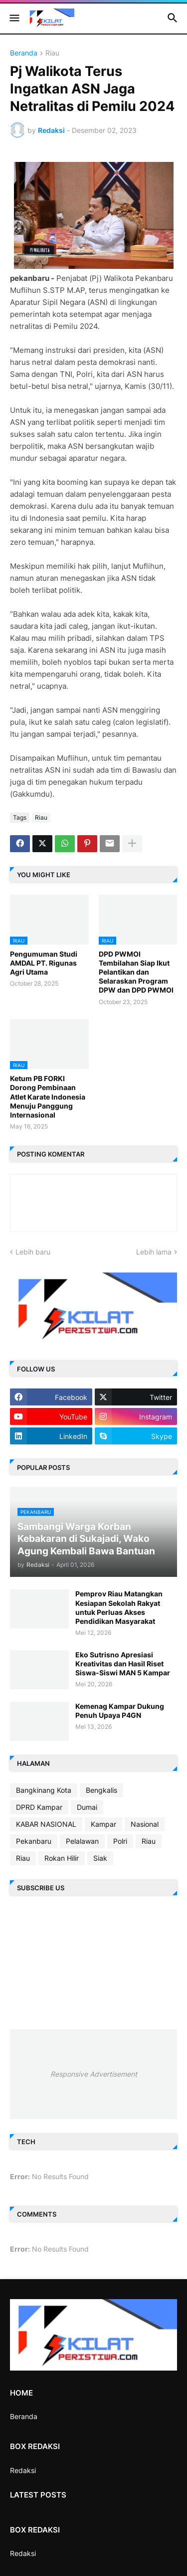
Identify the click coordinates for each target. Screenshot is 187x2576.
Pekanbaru (33, 1841)
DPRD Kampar (39, 1807)
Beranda (23, 53)
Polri (120, 1841)
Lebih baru (32, 1252)
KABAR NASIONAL (46, 1824)
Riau (52, 53)
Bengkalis (101, 1790)
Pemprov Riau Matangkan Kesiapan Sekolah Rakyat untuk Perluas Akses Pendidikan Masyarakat (119, 1607)
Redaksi (23, 2470)
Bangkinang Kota (43, 1790)
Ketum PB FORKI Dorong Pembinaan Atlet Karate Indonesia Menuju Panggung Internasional (47, 1096)
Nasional (145, 1824)
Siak (100, 1858)
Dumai (87, 1807)
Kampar (103, 1824)
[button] (13, 18)
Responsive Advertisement (93, 2074)
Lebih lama (154, 1252)
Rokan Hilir (61, 1858)
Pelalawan (82, 1841)
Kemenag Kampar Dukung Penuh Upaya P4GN (119, 1710)
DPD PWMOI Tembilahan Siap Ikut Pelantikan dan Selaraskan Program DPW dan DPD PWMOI (136, 972)
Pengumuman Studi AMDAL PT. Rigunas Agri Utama (43, 963)
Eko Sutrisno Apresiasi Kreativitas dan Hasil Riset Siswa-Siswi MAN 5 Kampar (122, 1663)
